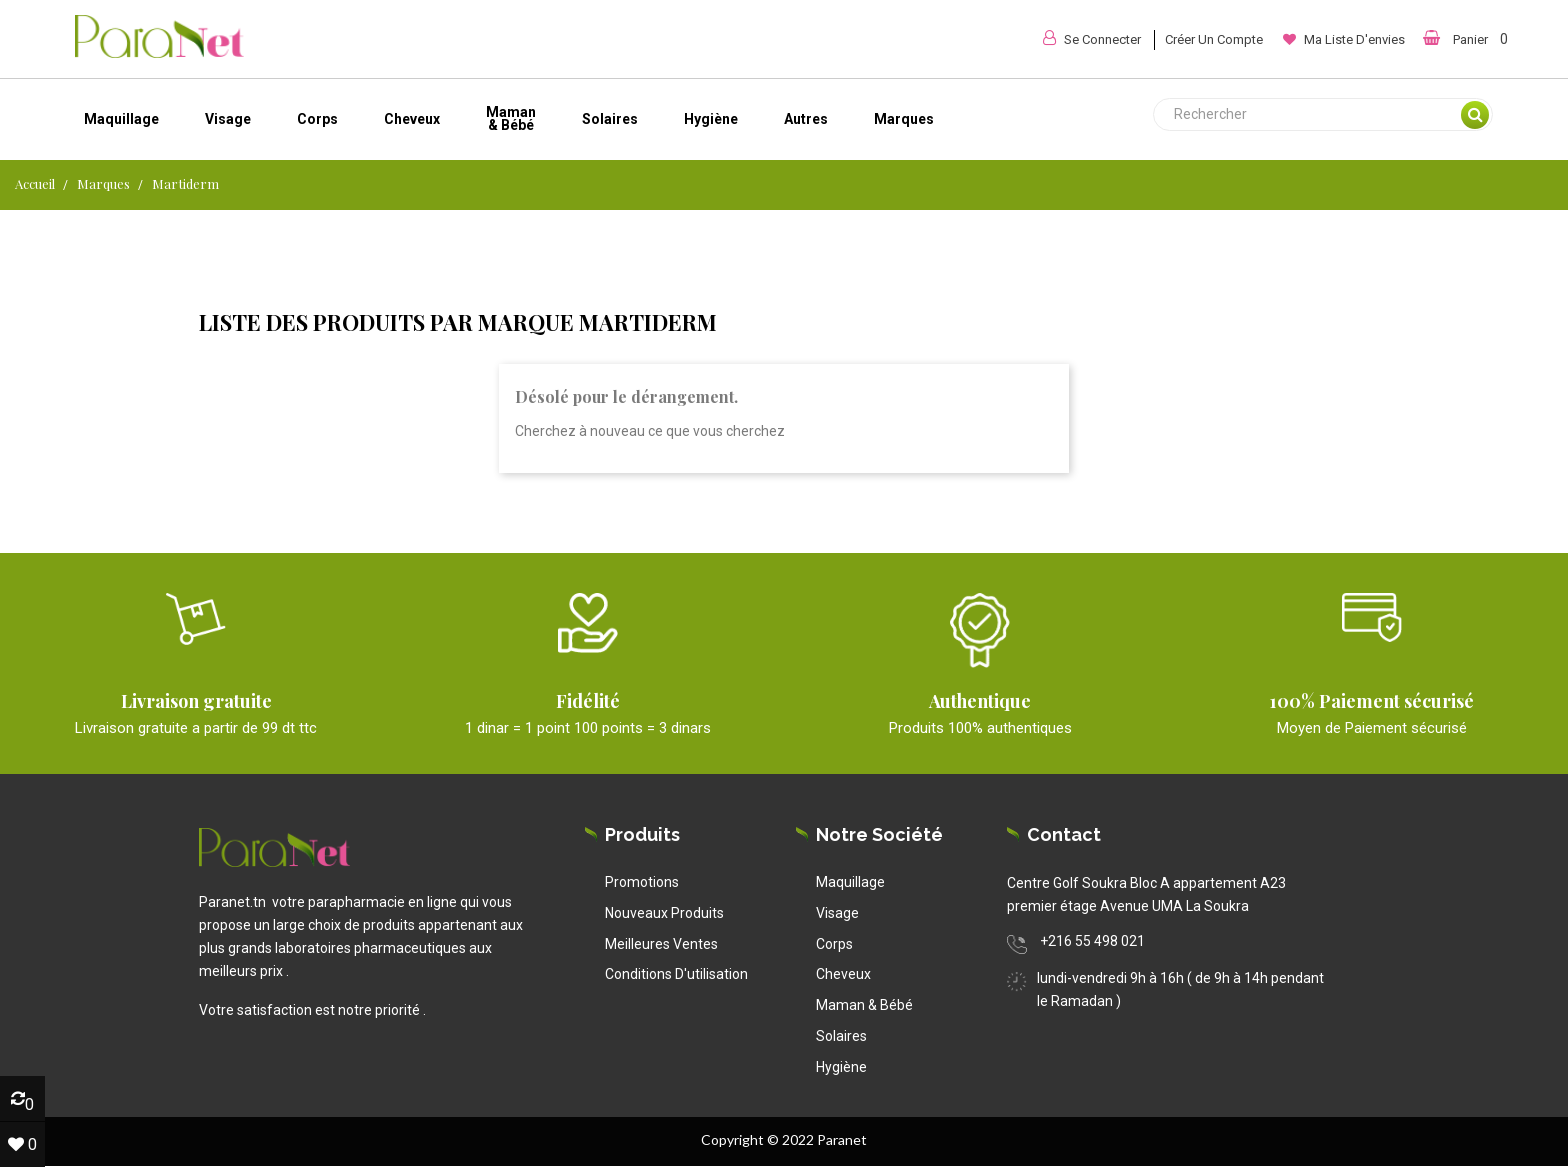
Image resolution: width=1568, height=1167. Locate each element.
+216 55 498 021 (1092, 941)
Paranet (842, 1139)
